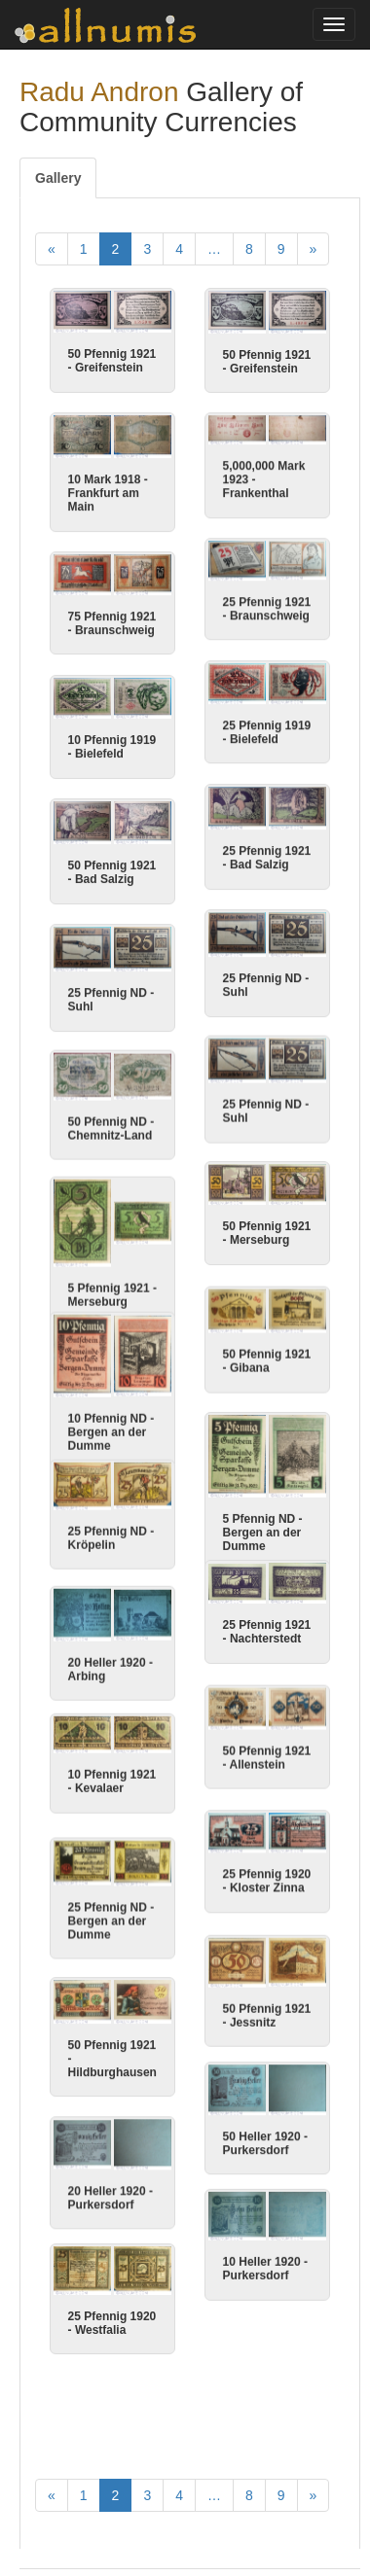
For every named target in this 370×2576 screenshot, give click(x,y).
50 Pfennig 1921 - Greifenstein (112, 360)
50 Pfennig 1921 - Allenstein (267, 1748)
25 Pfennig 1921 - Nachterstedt (267, 1622)
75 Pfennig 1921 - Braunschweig (112, 623)
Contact (263, 2491)
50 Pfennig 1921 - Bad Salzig (112, 872)
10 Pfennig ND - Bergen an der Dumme (111, 1420)
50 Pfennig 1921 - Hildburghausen (112, 2036)
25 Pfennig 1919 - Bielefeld (267, 732)
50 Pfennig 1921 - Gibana (267, 1360)
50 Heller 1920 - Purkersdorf (265, 2133)
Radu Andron (98, 92)
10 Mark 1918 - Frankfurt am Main (108, 493)
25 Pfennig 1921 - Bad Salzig (267, 857)
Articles (113, 2491)
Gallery (58, 178)
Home (52, 2491)
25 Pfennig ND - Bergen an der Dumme (111, 1899)
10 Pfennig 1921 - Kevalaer (112, 1758)
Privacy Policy (76, 2527)
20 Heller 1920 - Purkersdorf (110, 2175)
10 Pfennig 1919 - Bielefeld (112, 746)
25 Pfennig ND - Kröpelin (111, 1518)
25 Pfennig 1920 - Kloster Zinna (267, 1872)
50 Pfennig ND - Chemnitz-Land (111, 1128)
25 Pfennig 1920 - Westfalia (112, 2298)
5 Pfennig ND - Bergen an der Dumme (263, 1531)
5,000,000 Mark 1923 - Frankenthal (264, 479)
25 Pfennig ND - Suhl (266, 985)
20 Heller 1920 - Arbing (110, 1648)
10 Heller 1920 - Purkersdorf (265, 2257)
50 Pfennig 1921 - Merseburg (267, 1232)
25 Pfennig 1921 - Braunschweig (267, 608)
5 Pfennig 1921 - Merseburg (112, 1293)
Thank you (187, 2491)
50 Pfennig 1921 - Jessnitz (267, 2007)
